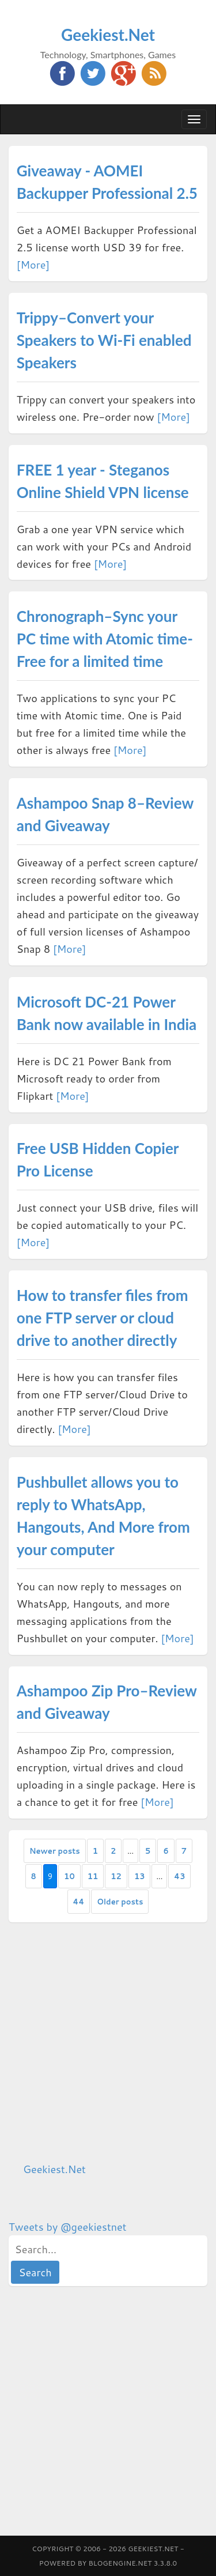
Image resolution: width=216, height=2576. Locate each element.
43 (179, 1876)
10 (69, 1876)
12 (116, 1876)
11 (93, 1876)
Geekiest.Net (108, 34)
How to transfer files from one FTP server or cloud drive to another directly (102, 1317)
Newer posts (54, 1851)
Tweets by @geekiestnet (68, 2226)
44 (79, 1901)
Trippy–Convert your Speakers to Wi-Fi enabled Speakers (104, 340)
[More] (33, 264)
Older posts (120, 1901)
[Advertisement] (108, 2042)
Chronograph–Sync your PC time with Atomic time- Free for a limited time (105, 638)
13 (139, 1876)
